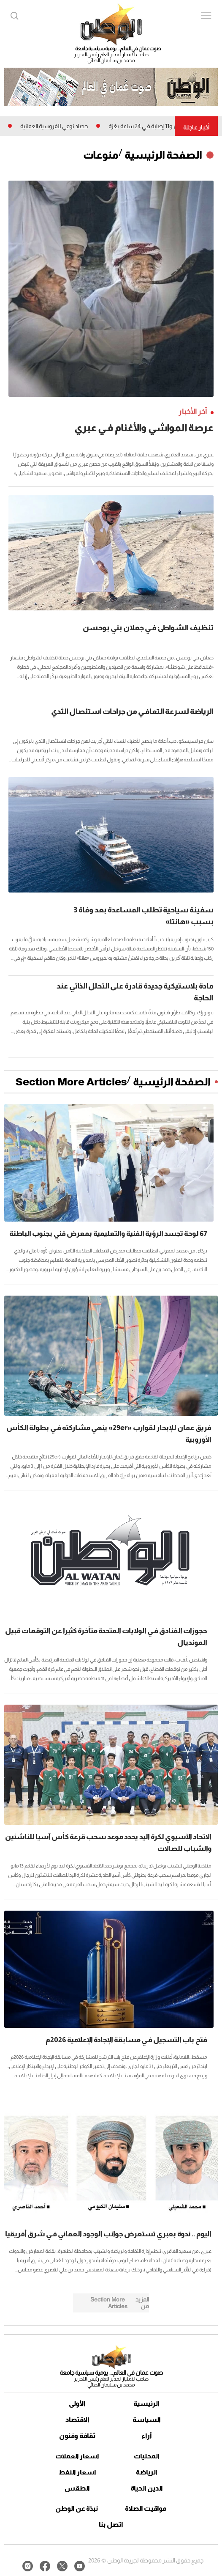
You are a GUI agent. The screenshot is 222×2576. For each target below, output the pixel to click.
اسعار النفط (77, 2472)
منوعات (101, 155)
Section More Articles (71, 1082)
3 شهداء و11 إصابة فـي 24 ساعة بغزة (146, 126)
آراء (146, 2435)
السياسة (147, 2419)
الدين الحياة (146, 2488)
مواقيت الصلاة (146, 2508)
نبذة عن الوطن (76, 2508)
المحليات (147, 2456)
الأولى (77, 2403)
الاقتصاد (77, 2419)
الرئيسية (146, 2403)
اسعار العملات (77, 2456)
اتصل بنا (111, 2524)
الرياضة (146, 2472)
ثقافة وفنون (77, 2435)
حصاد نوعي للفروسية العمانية (49, 126)
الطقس (77, 2488)
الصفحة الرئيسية (163, 155)
